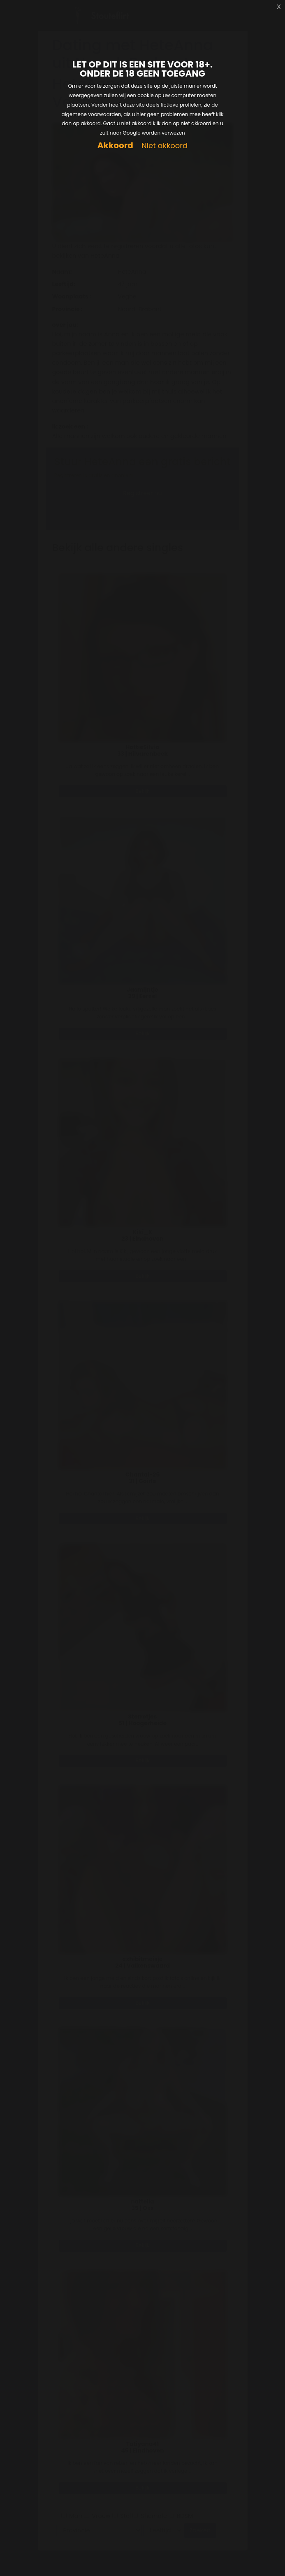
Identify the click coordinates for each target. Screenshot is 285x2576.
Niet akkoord (164, 146)
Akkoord (115, 145)
